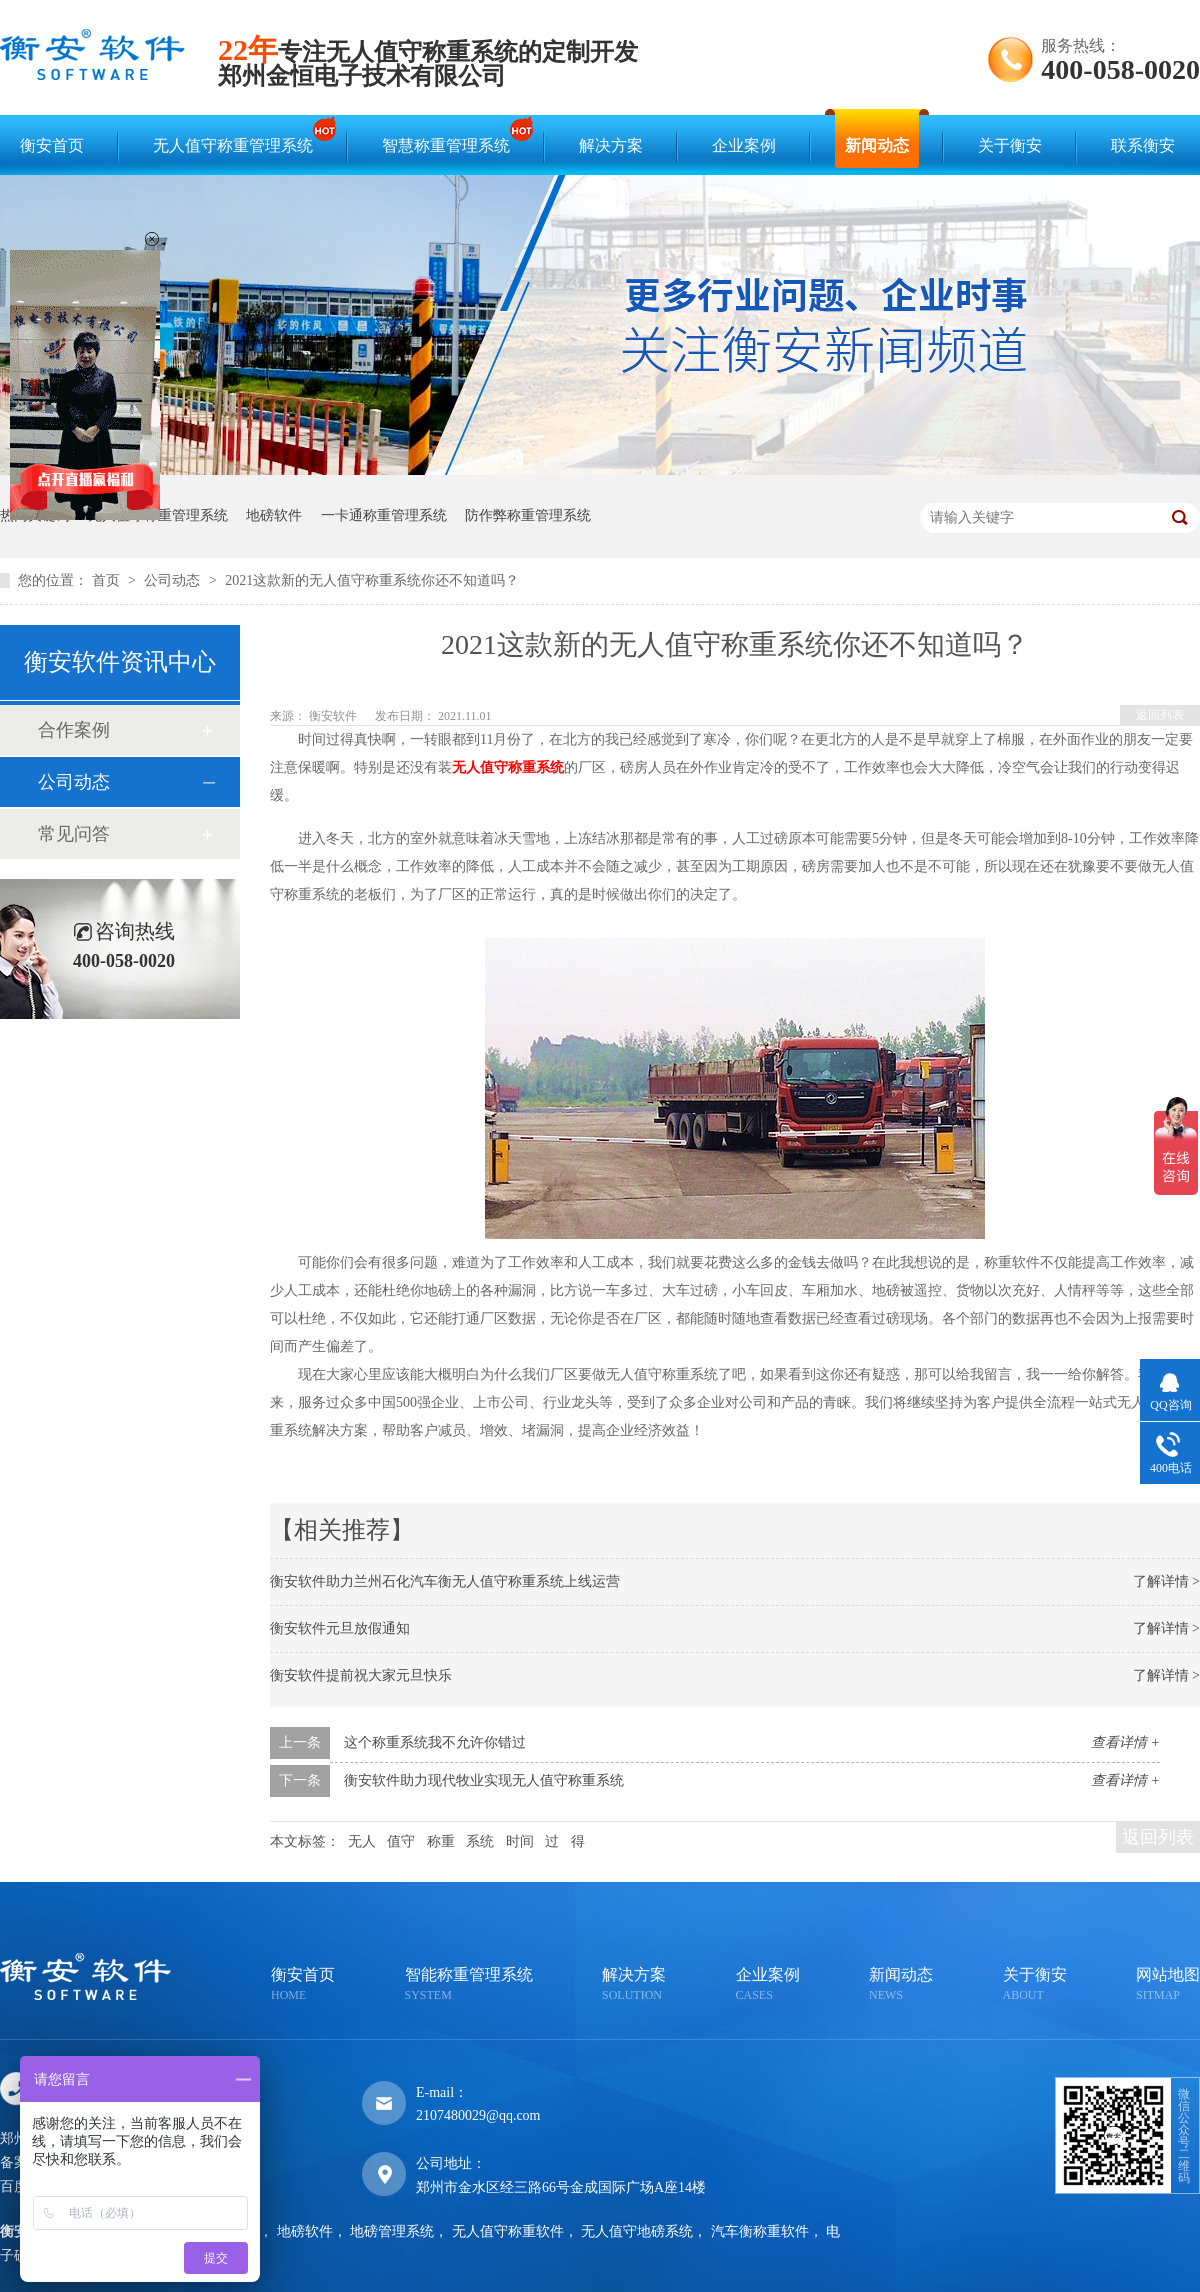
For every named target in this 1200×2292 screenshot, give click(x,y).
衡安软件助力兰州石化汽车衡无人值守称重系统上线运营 (445, 1581)
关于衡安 (1010, 145)
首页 (108, 580)
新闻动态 (877, 145)
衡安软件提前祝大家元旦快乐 (361, 1675)
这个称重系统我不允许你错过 (435, 1742)
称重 (441, 1841)
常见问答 (74, 834)
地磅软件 (274, 515)
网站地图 (1168, 1985)
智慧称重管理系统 (451, 136)
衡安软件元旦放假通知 (340, 1628)
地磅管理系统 (392, 2231)
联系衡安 (1143, 145)
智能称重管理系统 (469, 1985)
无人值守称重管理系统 (238, 136)
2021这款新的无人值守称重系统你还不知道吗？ (372, 580)
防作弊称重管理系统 (528, 515)
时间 (520, 1841)
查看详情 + (1125, 1742)
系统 (480, 1841)
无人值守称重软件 (508, 2231)
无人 (362, 1841)
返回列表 (1160, 715)
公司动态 (174, 580)
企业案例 (744, 145)
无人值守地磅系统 (637, 2231)
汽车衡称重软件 (760, 2231)
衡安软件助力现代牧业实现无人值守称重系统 (484, 1780)
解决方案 (611, 145)
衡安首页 (52, 145)
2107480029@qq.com (478, 2115)
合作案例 (74, 730)
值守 (401, 1841)
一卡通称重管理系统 (384, 515)
